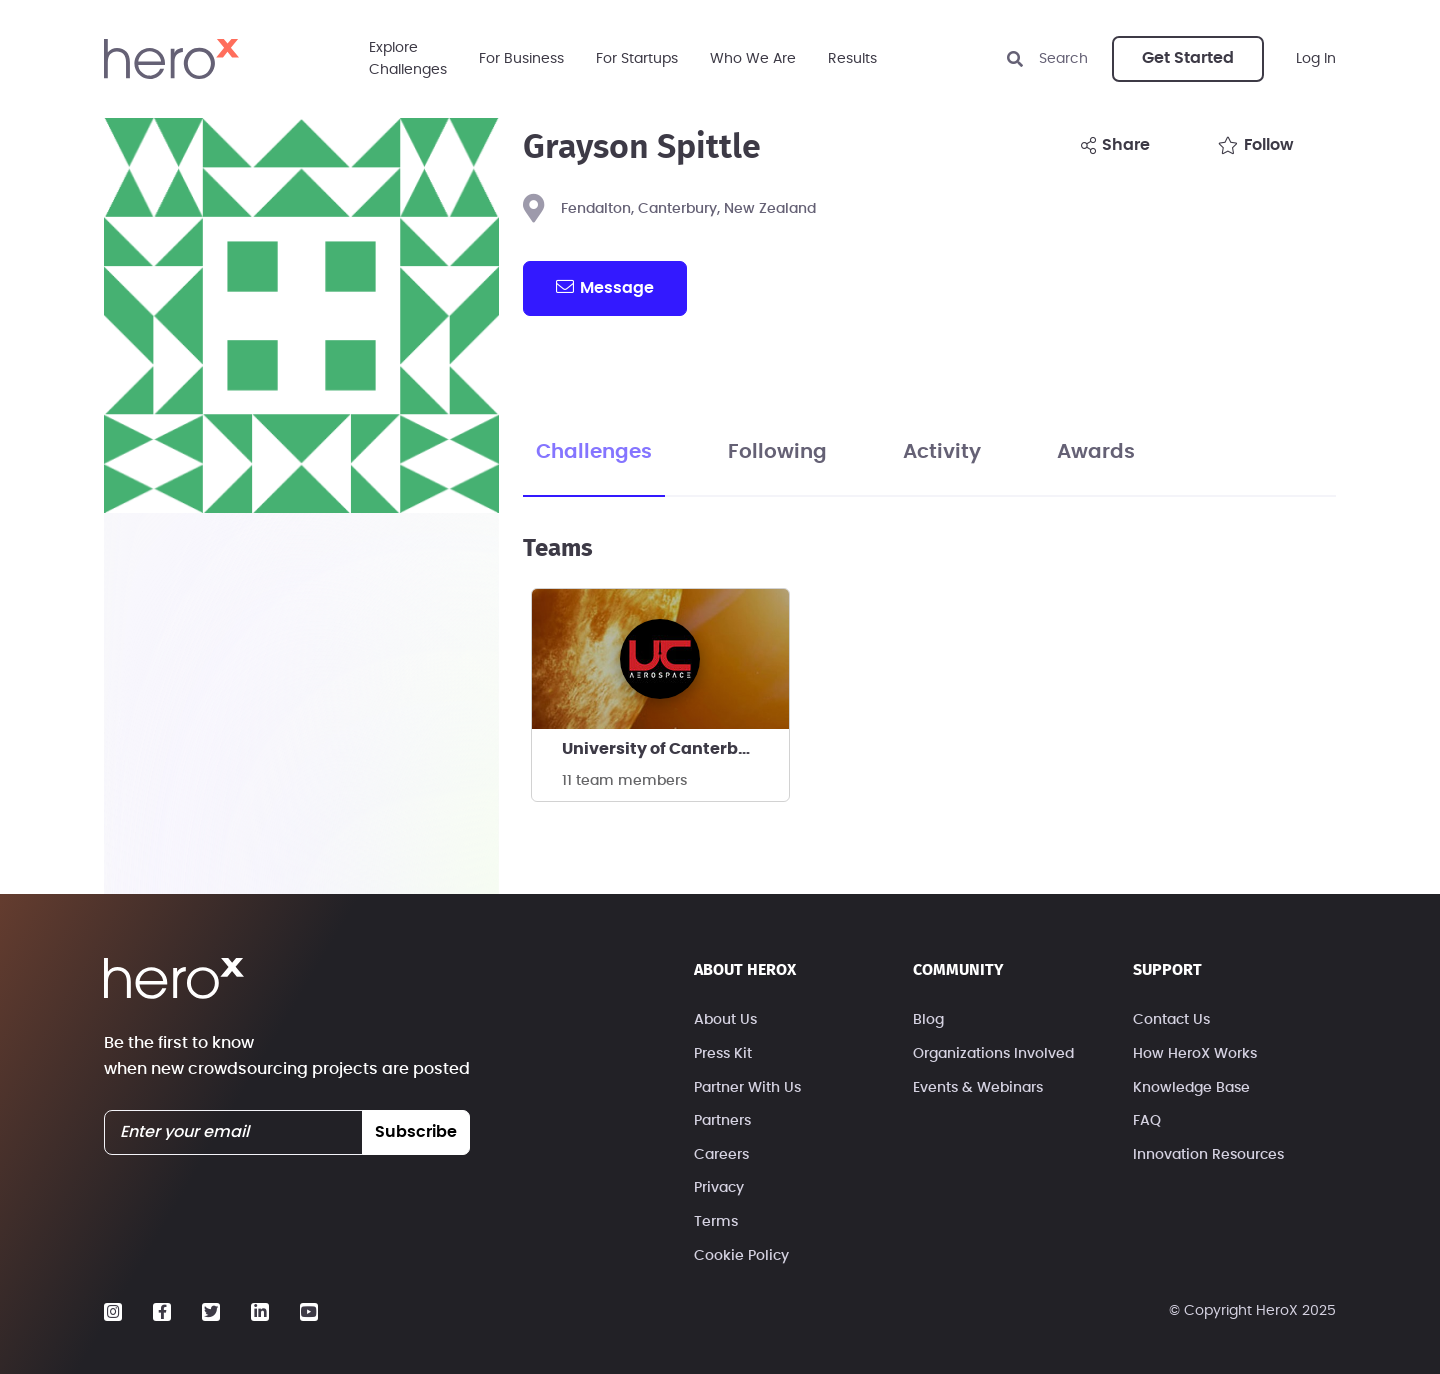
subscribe (416, 1132)
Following (777, 452)
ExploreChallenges (408, 59)
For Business (521, 59)
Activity (942, 452)
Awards (1096, 452)
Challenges (594, 452)
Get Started (1188, 58)
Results (852, 59)
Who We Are (753, 59)
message (605, 287)
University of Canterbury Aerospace (675, 749)
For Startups (637, 59)
